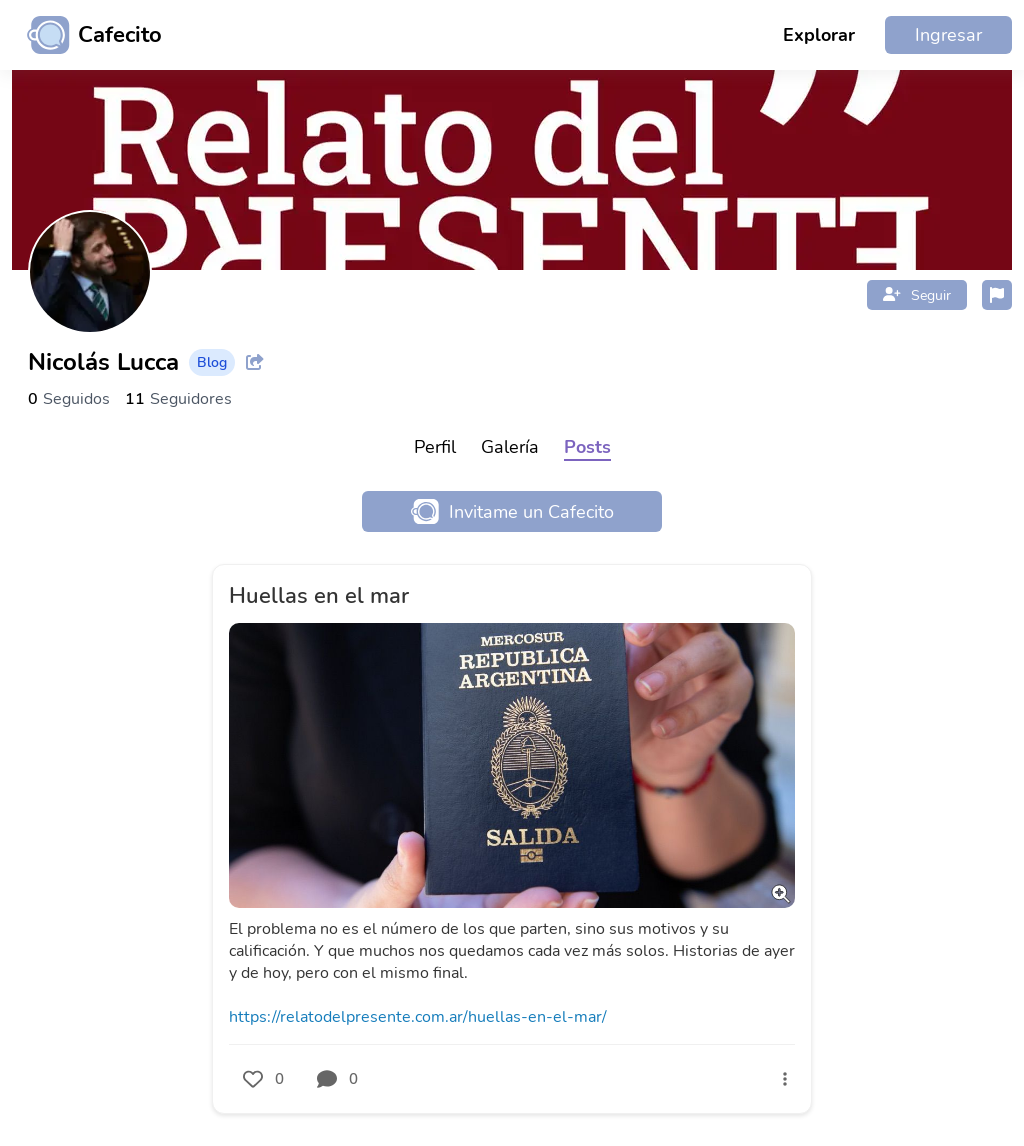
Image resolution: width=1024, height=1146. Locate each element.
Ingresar (948, 35)
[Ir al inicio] (87, 35)
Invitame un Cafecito (512, 511)
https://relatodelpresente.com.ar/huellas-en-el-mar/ (418, 1017)
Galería (510, 447)
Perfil (435, 447)
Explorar (819, 35)
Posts (587, 447)
